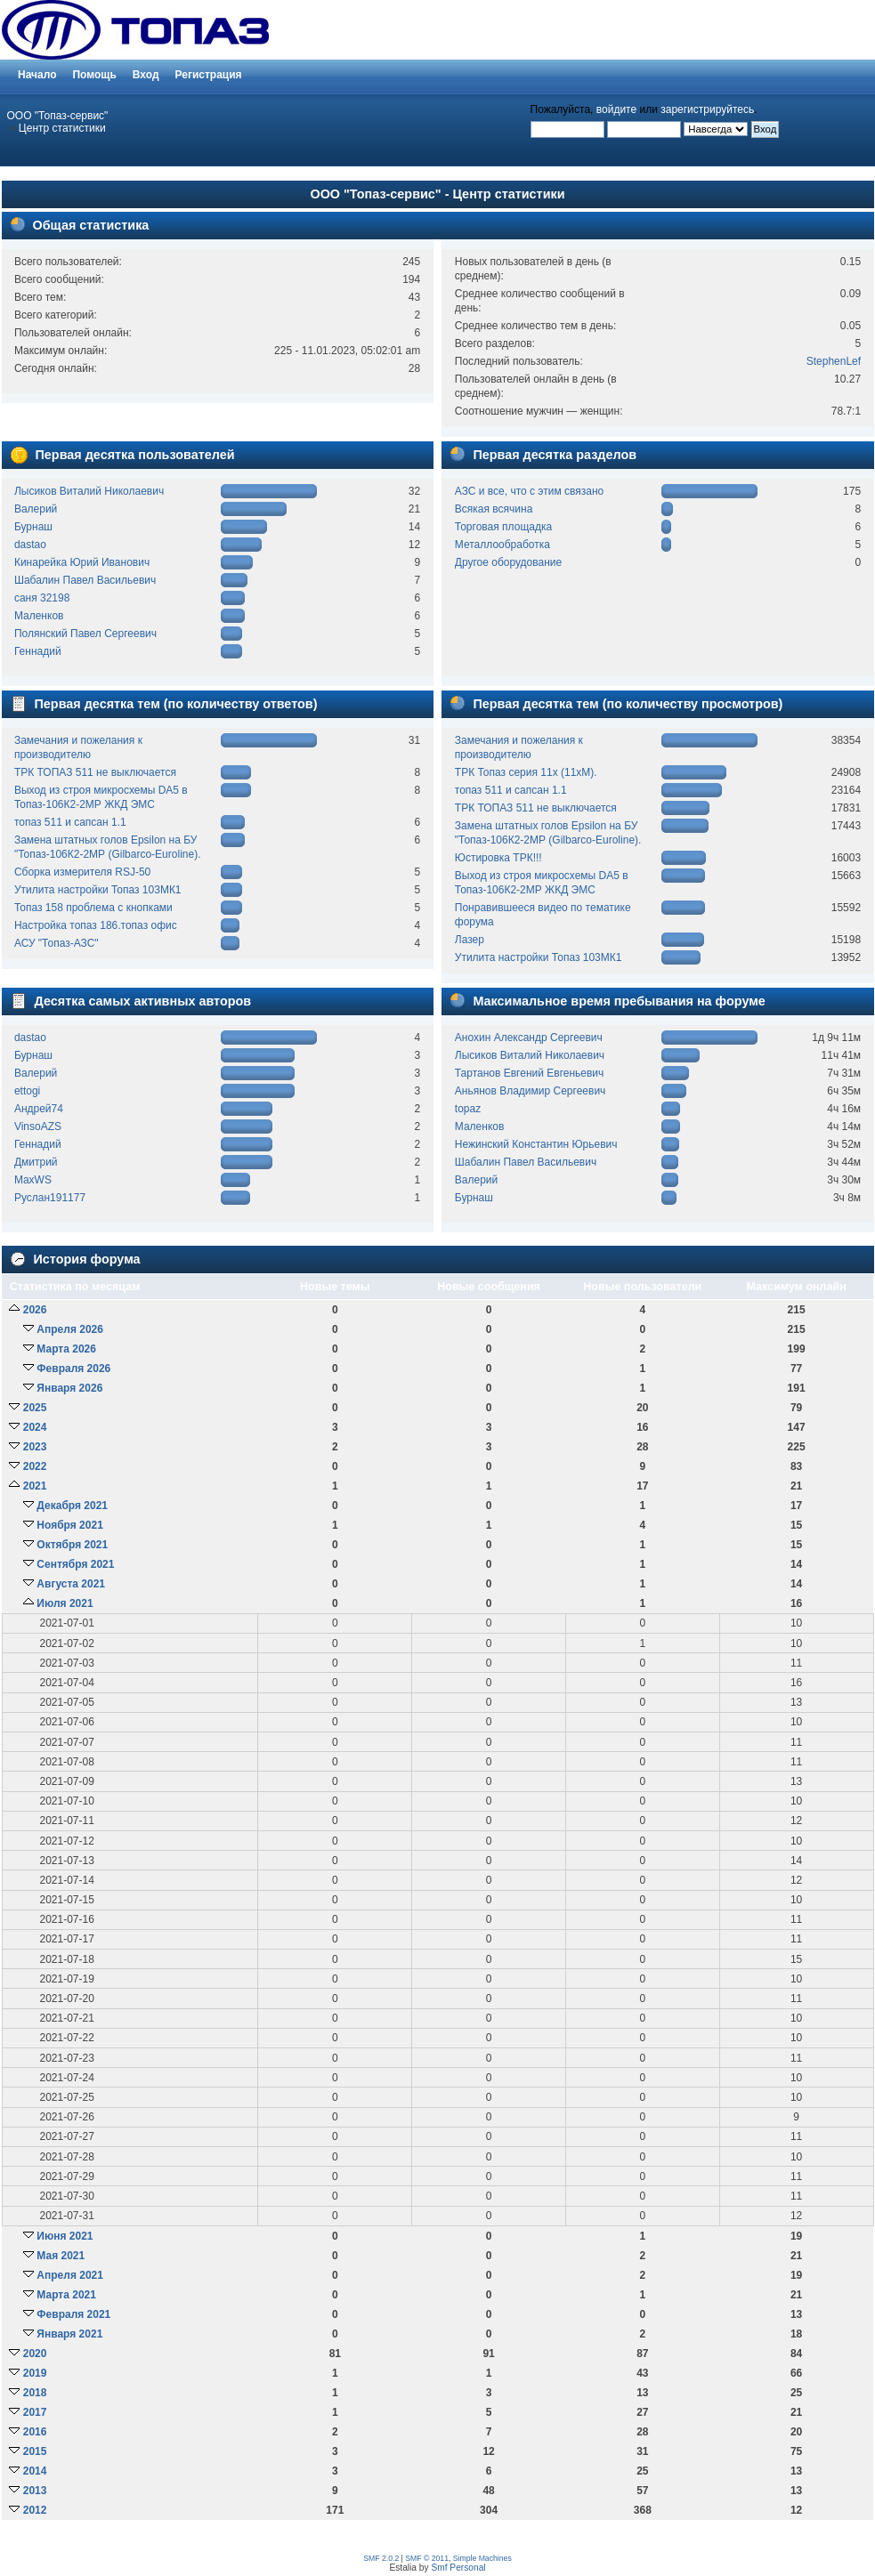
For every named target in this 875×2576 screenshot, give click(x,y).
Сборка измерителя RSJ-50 (82, 872)
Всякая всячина (494, 509)
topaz (468, 1108)
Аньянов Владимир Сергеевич (530, 1091)
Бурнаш (33, 527)
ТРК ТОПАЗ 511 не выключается (95, 772)
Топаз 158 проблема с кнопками (93, 907)
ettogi (27, 1091)
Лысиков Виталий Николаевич (89, 491)
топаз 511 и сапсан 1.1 (70, 822)
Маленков (39, 616)
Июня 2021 (64, 2236)
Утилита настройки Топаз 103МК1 (98, 890)
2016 (35, 2432)
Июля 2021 (64, 1603)
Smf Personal (458, 2567)
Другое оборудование (508, 562)
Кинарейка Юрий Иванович (82, 562)
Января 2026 (69, 1388)
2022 (35, 1466)
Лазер (469, 939)
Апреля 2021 (69, 2275)
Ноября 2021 (69, 1525)
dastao (30, 544)
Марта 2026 (66, 1349)
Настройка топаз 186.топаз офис (95, 925)
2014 (35, 2471)
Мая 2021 (60, 2255)
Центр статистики (62, 128)
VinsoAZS (37, 1126)
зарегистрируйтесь (707, 109)
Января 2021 (69, 2334)
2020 (35, 2353)
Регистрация (208, 75)
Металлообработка (502, 544)
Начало (37, 75)
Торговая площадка (503, 527)
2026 (35, 1310)
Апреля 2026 (69, 1329)
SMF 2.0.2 (381, 2558)
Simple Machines (482, 2558)
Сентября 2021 (75, 1564)
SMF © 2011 (427, 2558)
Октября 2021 (72, 1544)
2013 (35, 2490)
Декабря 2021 (72, 1505)
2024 (35, 1427)
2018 (35, 2392)
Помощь (94, 75)
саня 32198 (42, 598)
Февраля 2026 (73, 1368)
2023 (35, 1447)
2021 (35, 1486)
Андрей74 (38, 1108)
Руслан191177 (49, 1197)
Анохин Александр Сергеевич (529, 1037)
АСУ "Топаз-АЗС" (56, 943)
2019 (35, 2373)
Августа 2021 (70, 1584)
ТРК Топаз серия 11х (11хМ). (526, 772)
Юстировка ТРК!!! (498, 858)
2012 (35, 2510)
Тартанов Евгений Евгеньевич (529, 1073)
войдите (616, 109)
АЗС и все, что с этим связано (529, 491)
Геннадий (37, 651)
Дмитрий (36, 1162)
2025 (35, 1407)
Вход (146, 75)
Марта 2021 (66, 2295)
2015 (35, 2451)
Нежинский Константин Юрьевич (536, 1144)
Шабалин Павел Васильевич (85, 580)
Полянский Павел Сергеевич (85, 633)
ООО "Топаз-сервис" (58, 115)
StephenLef (833, 361)
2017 (35, 2412)
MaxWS (33, 1180)
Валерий (35, 509)
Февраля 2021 (73, 2314)
